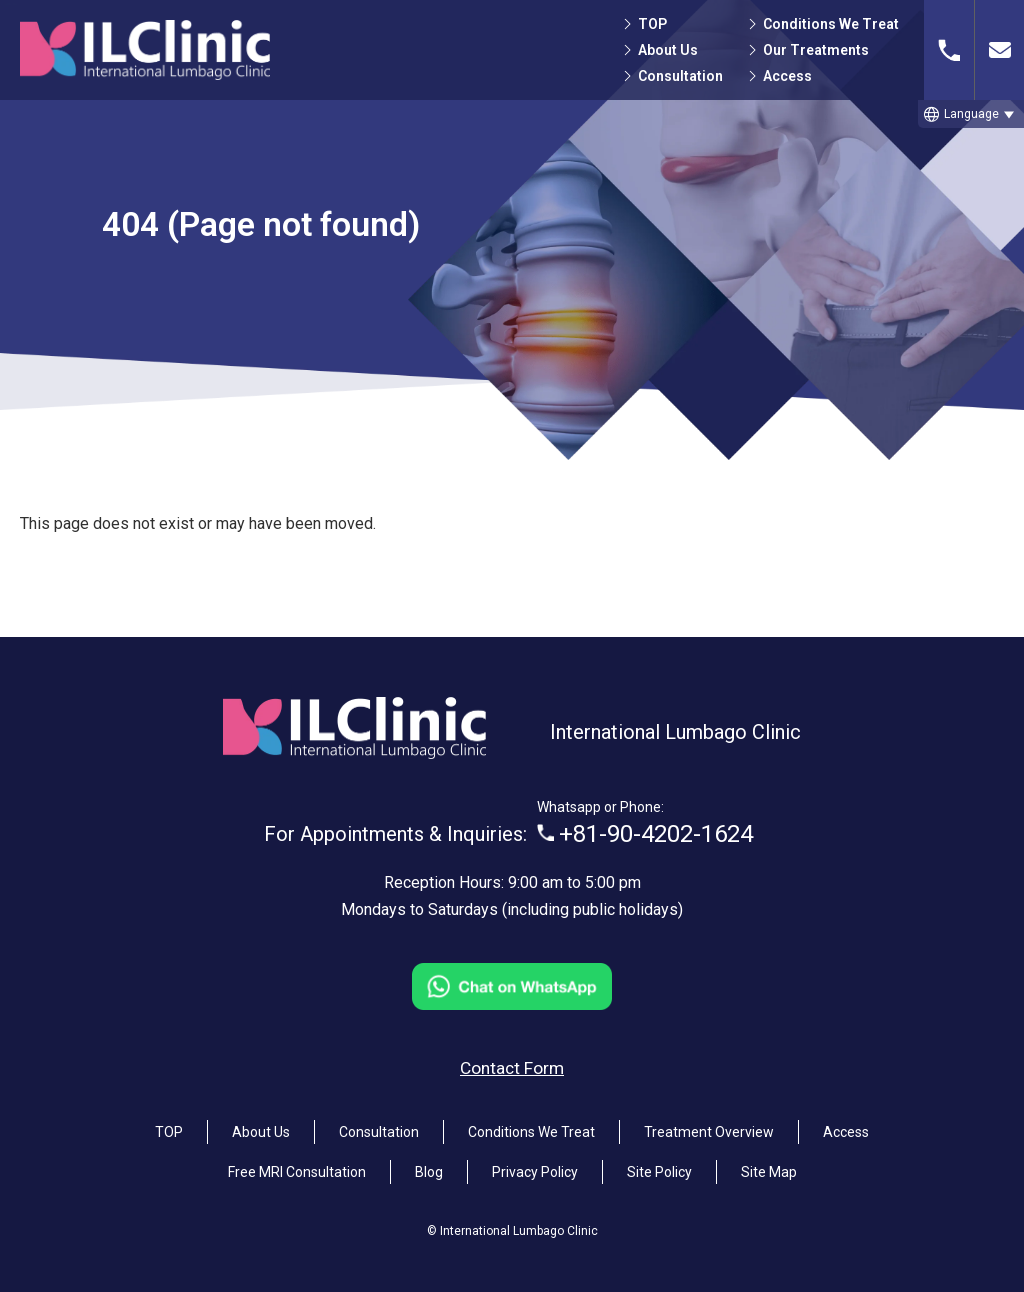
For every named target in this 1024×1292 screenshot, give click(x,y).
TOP (652, 24)
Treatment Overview (709, 1124)
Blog (429, 1164)
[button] (971, 114)
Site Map (769, 1164)
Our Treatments (816, 50)
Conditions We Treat (831, 24)
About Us (668, 50)
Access (787, 76)
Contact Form (512, 1060)
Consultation (680, 76)
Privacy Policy (535, 1164)
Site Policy (659, 1164)
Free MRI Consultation (297, 1164)
